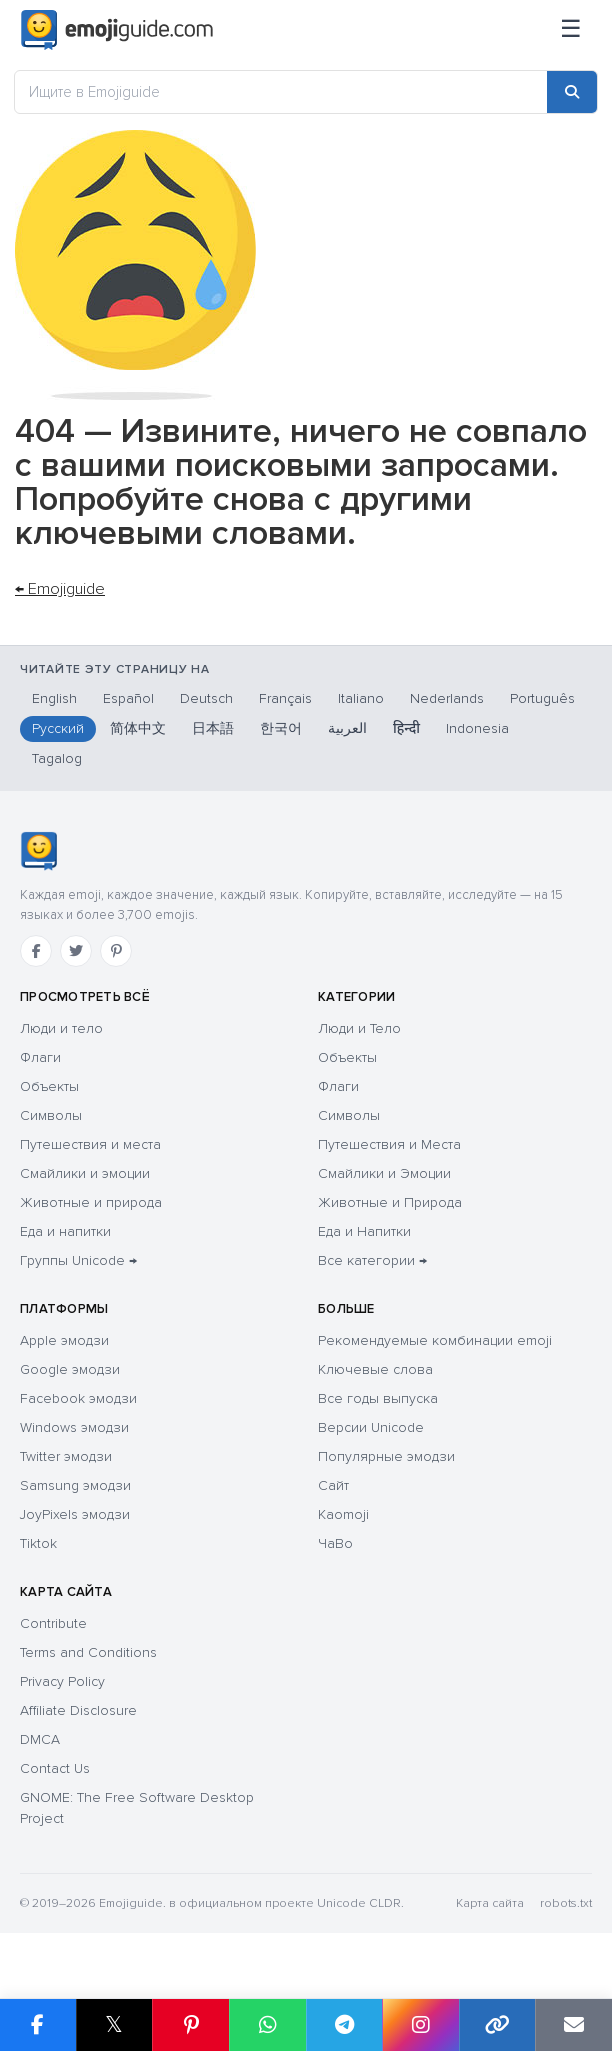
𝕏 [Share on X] (114, 2024)
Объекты (49, 1086)
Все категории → (372, 1260)
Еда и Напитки (364, 1231)
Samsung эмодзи (75, 1485)
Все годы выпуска (378, 1398)
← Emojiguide (60, 589)
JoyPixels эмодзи (75, 1514)
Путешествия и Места (389, 1144)
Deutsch (206, 698)
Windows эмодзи (74, 1427)
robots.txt (566, 1903)
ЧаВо (335, 1543)
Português (542, 698)
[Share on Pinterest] (190, 2025)
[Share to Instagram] (420, 2025)
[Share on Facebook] (38, 2025)
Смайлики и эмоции (85, 1173)
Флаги (40, 1057)
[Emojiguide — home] (117, 30)
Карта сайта (490, 1903)
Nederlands (447, 698)
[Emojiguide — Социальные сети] (38, 851)
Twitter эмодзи (66, 1456)
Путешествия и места (90, 1144)
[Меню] (571, 30)
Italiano (361, 698)
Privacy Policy (62, 1681)
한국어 (281, 728)
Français (285, 698)
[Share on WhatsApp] (267, 2025)
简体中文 (138, 728)
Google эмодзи (70, 1369)
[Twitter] (76, 951)
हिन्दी (406, 728)
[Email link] (573, 2025)
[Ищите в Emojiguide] (281, 92)
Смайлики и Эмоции (384, 1173)
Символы (51, 1115)
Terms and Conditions (88, 1652)
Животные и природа (91, 1202)
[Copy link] (497, 2025)
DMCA (40, 1739)
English (54, 698)
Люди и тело (61, 1028)
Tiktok (38, 1543)
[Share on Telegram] (344, 2025)
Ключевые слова (375, 1369)
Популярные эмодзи (386, 1456)
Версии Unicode (371, 1427)
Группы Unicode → (78, 1260)
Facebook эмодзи (78, 1398)
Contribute (53, 1623)
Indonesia (477, 728)
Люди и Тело (359, 1028)
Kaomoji (343, 1514)
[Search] (572, 92)
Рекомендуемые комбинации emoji (435, 1340)
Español (128, 698)
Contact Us (55, 1768)
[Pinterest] (116, 951)
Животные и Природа (390, 1202)
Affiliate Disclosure (78, 1710)
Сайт (333, 1485)
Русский (58, 728)
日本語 (213, 728)
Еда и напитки (65, 1231)
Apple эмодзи (64, 1340)
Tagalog (57, 758)
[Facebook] (36, 951)
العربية (347, 728)
